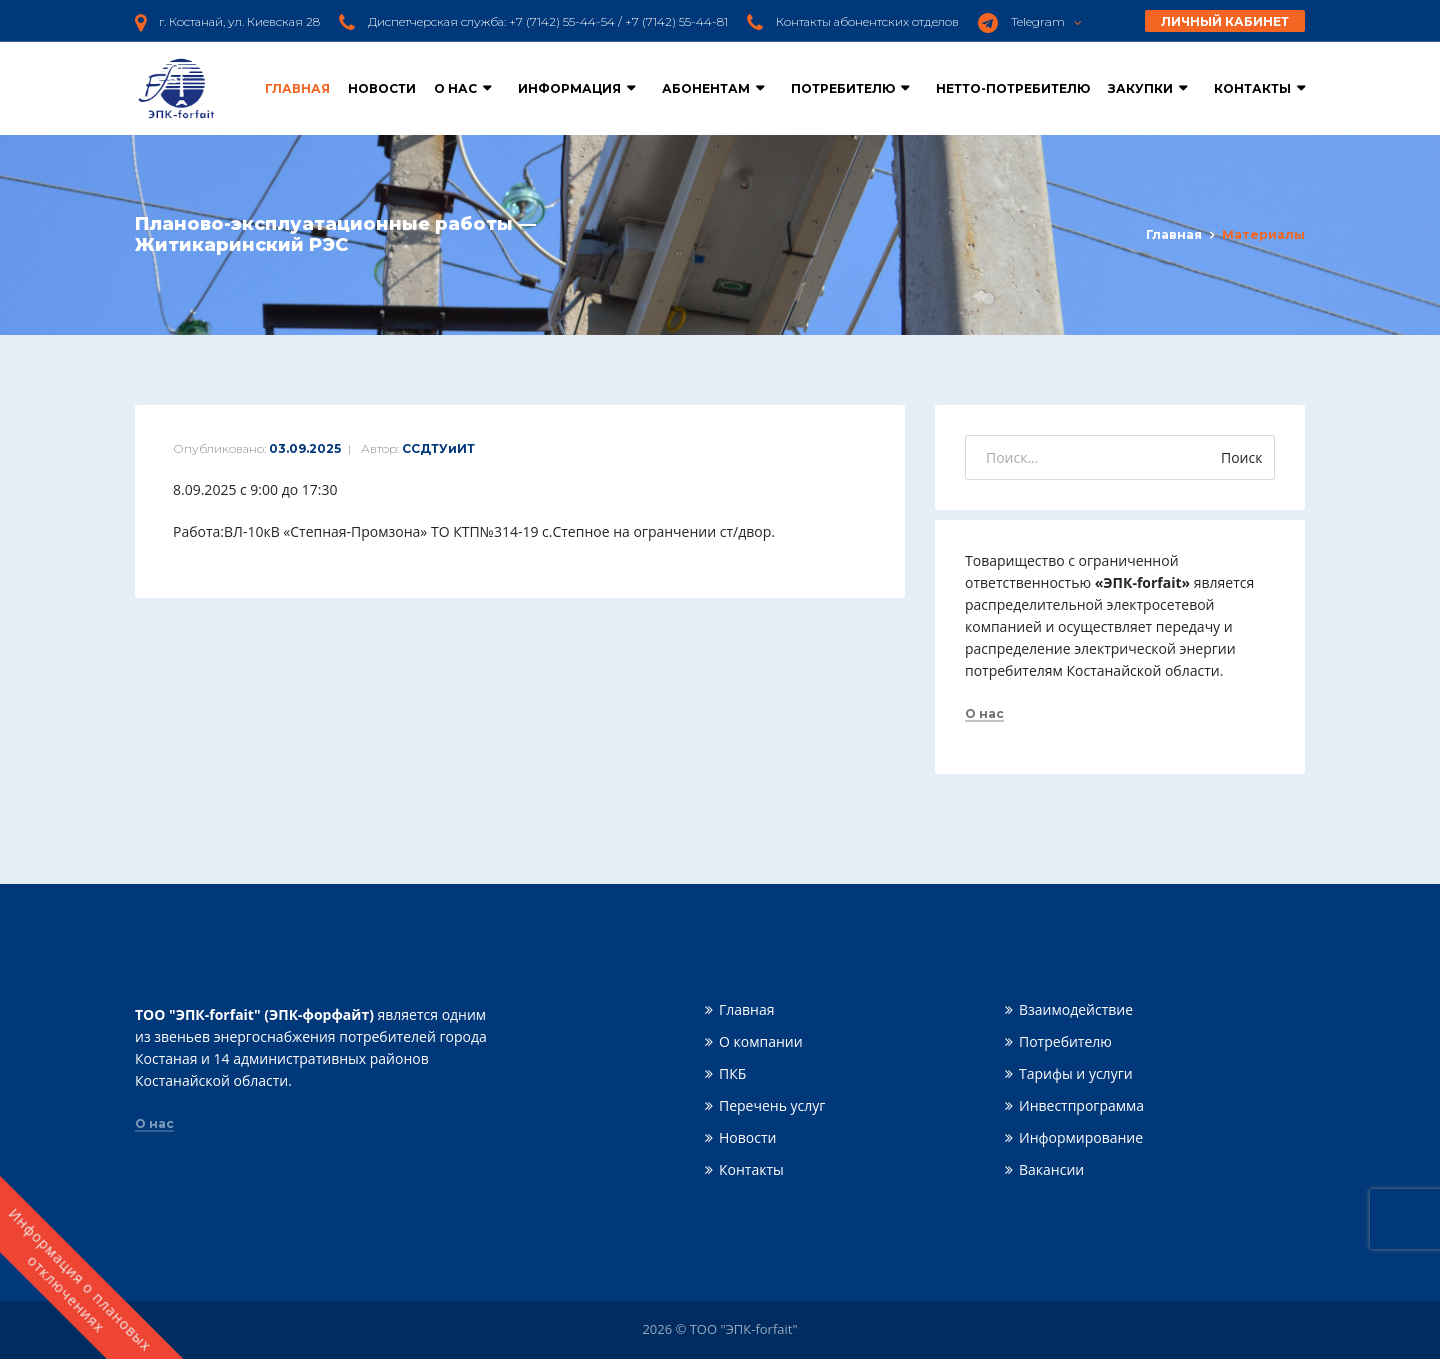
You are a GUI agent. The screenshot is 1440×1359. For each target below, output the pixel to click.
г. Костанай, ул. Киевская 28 (239, 21)
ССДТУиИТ (438, 448)
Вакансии (1051, 1169)
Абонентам (706, 88)
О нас (455, 88)
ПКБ (732, 1073)
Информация (569, 88)
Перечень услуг (772, 1105)
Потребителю (843, 88)
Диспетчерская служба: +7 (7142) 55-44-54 (491, 21)
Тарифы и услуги (1076, 1073)
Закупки (1140, 88)
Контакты (1252, 88)
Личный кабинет (1225, 21)
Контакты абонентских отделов (867, 21)
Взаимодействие (1076, 1009)
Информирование (1081, 1137)
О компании (761, 1041)
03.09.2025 (305, 448)
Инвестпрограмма (1081, 1105)
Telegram (1046, 21)
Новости (382, 88)
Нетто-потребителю (1013, 88)
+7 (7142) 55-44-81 (676, 21)
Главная (297, 88)
